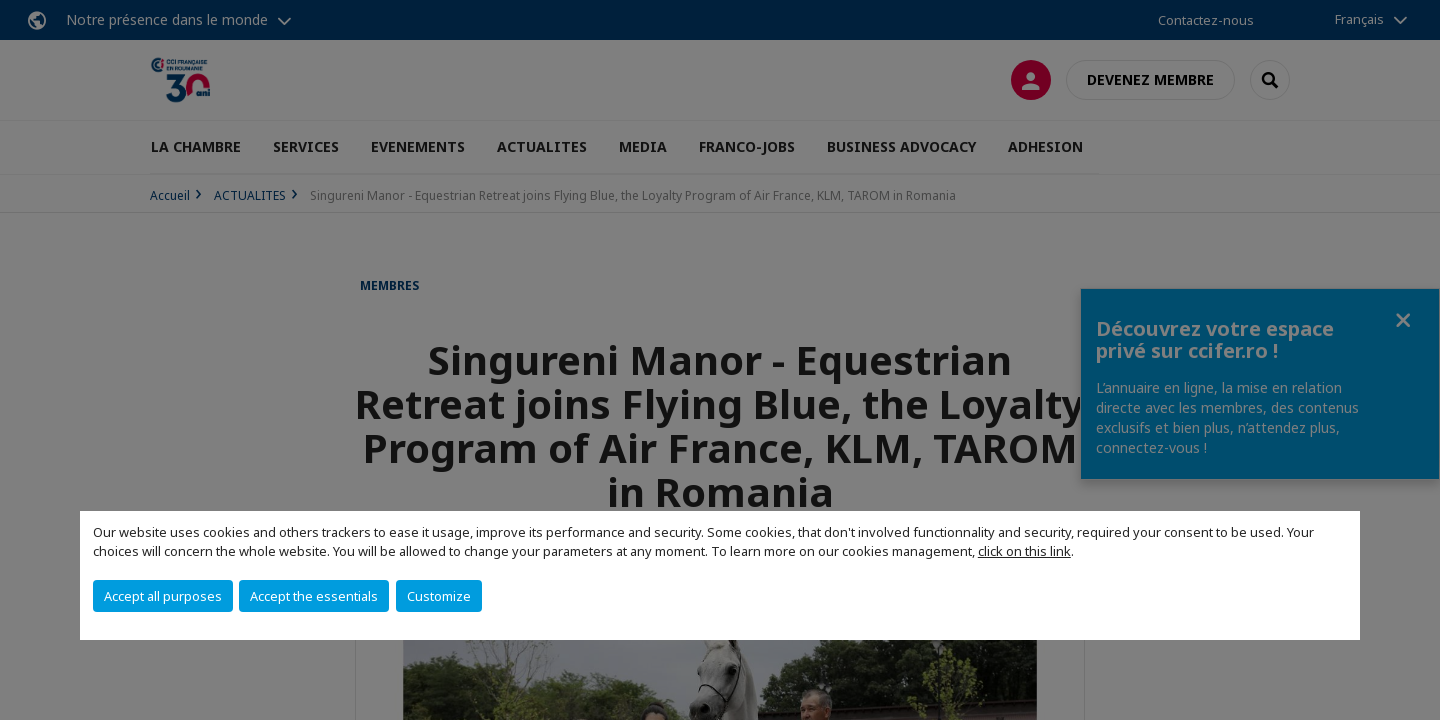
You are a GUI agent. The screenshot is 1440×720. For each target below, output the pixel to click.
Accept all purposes (163, 596)
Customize (439, 596)
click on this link (1024, 551)
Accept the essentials (314, 596)
